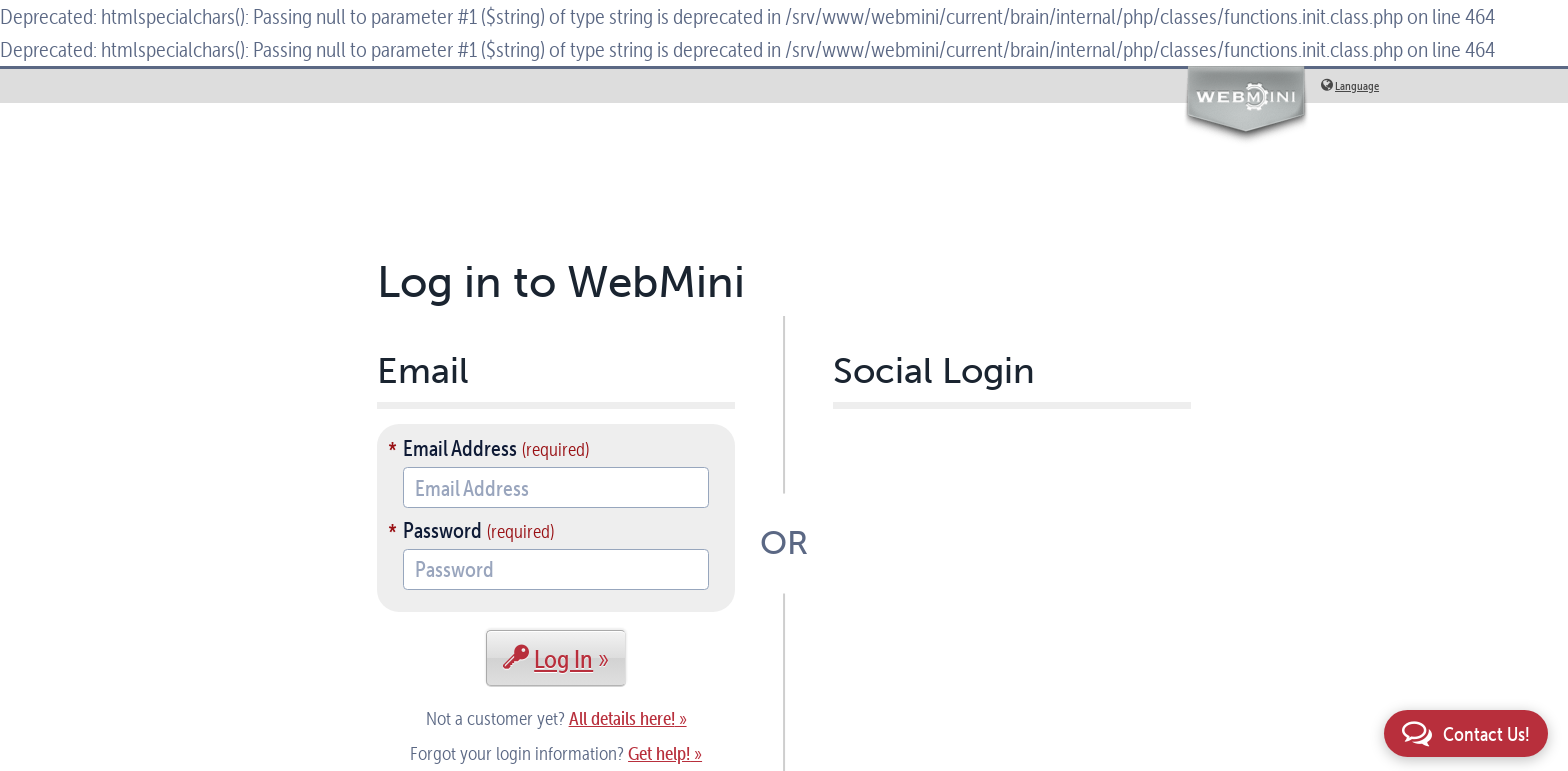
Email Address (460, 448)
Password (442, 530)
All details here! (622, 718)
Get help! (659, 753)
